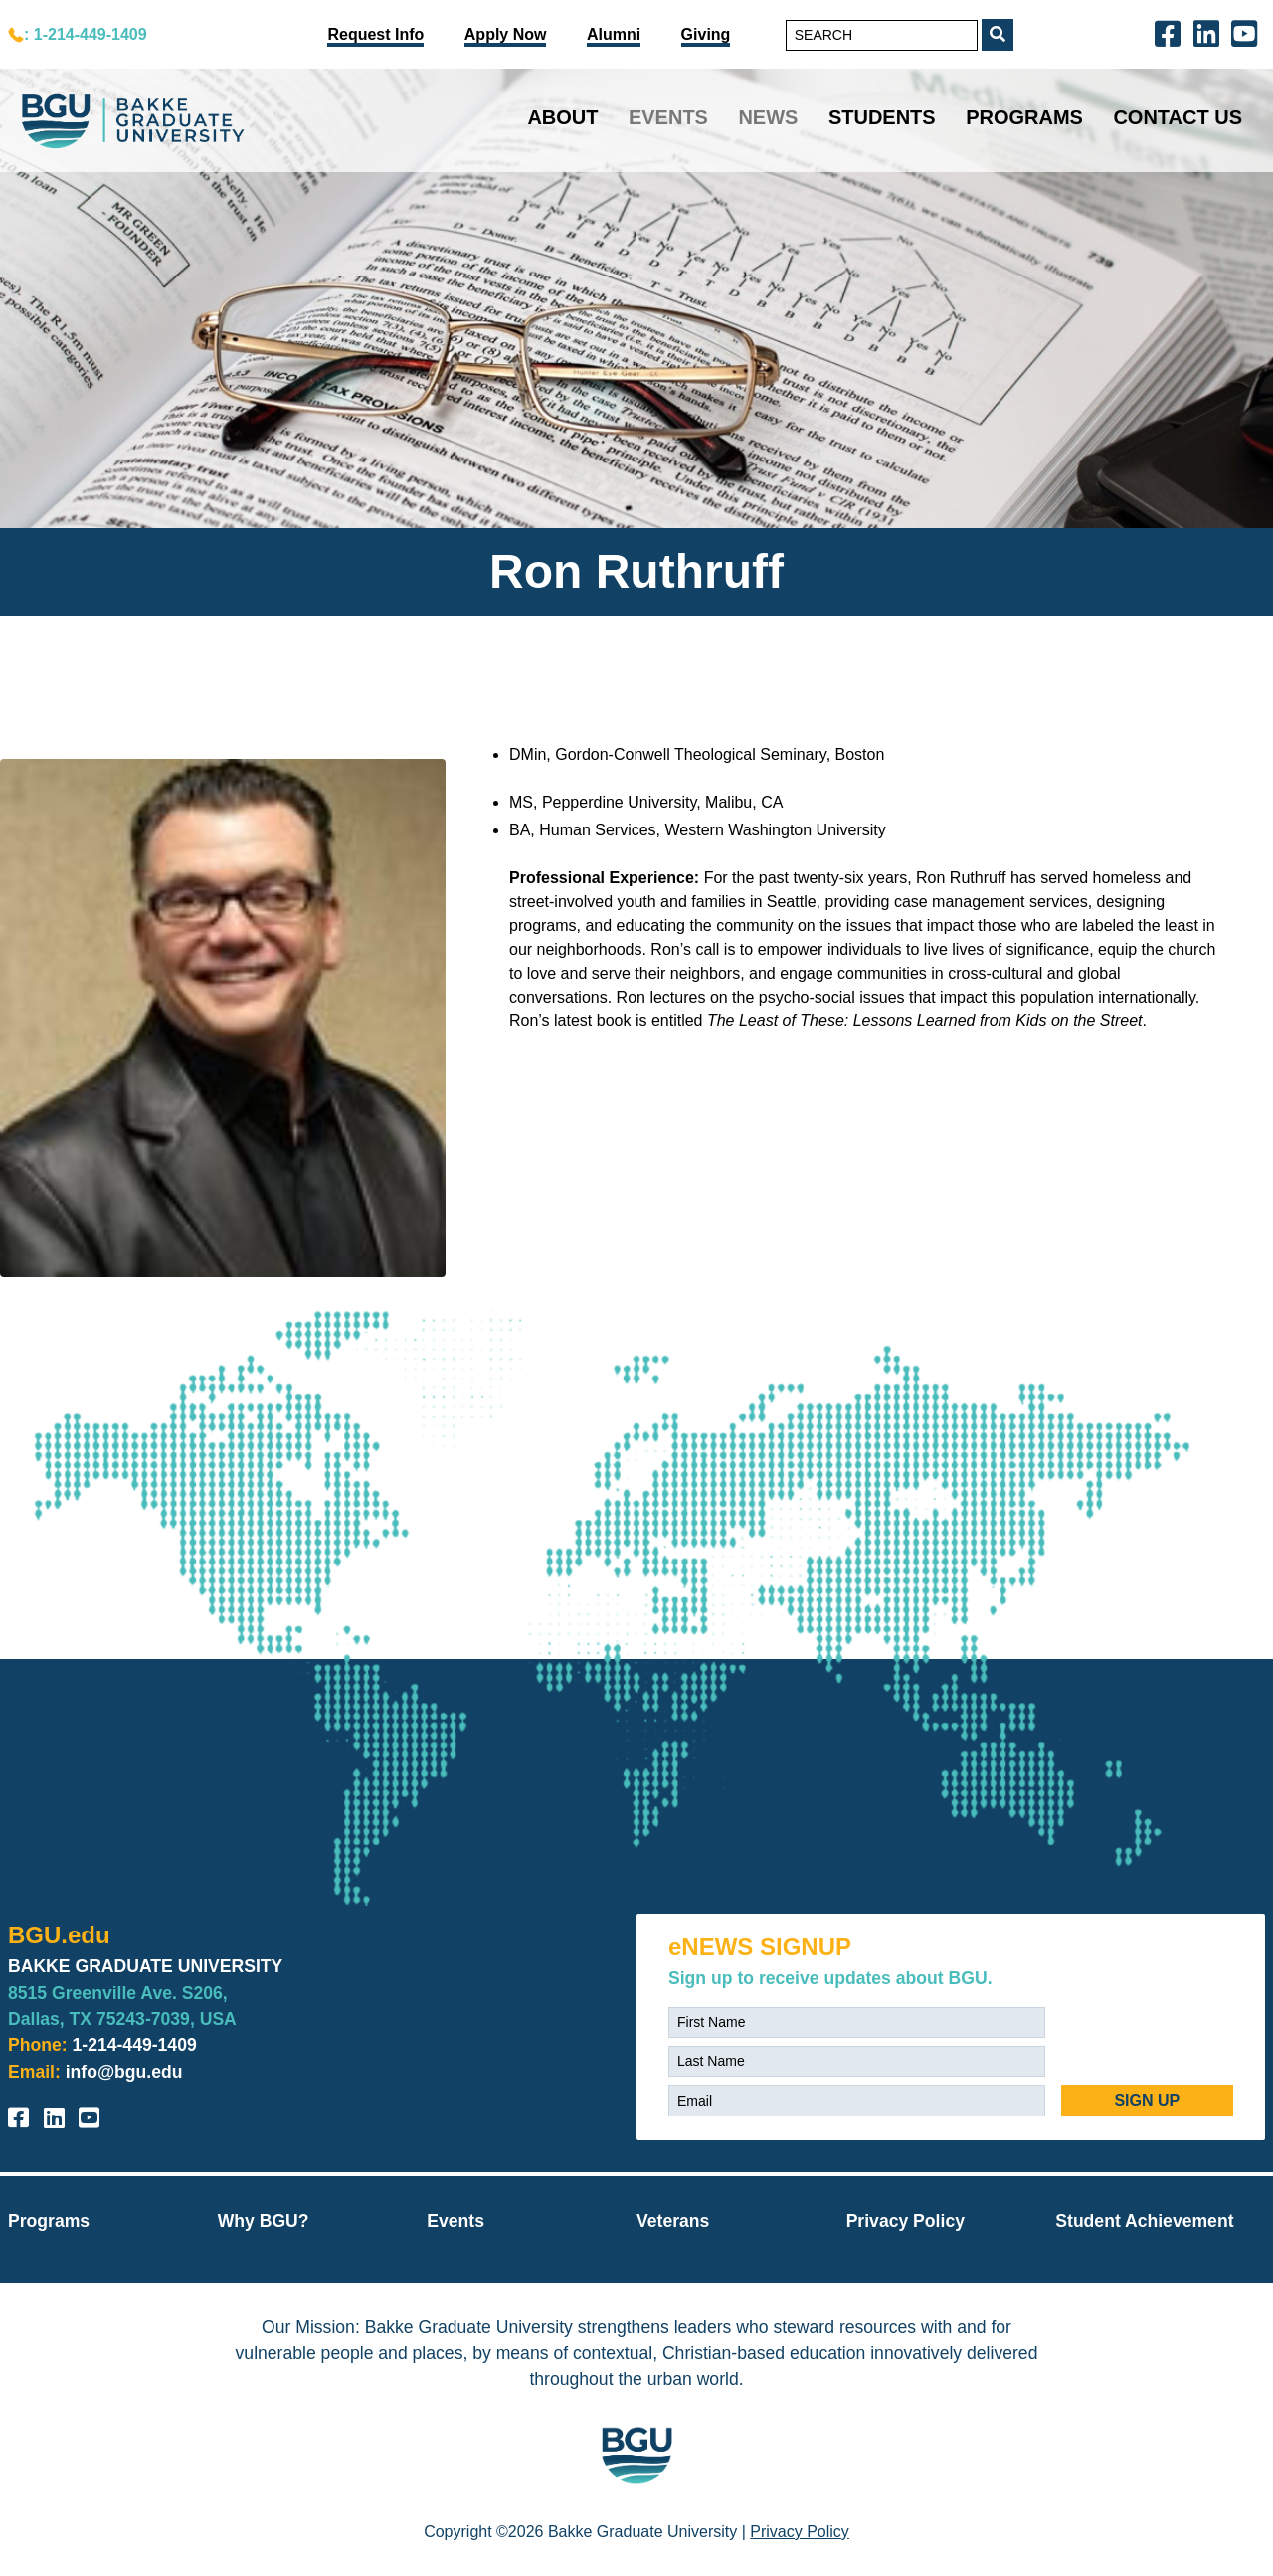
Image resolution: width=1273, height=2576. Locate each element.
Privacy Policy (905, 2221)
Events (668, 117)
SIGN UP (1147, 2100)
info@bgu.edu (124, 2072)
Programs (1024, 117)
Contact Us (1177, 117)
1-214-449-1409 (135, 2045)
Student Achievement (1144, 2221)
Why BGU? (263, 2221)
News (768, 117)
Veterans (672, 2221)
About (562, 117)
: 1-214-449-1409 (85, 34)
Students (882, 117)
